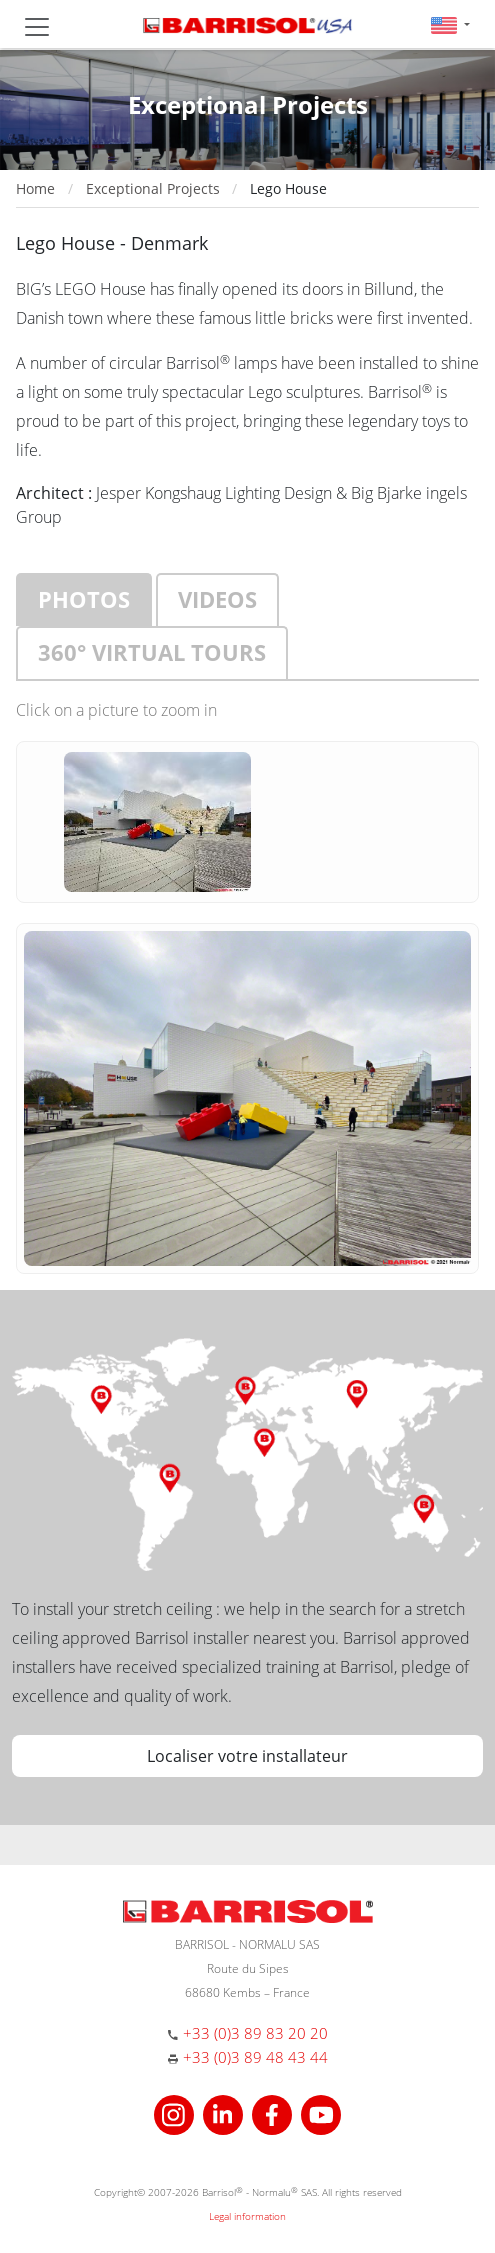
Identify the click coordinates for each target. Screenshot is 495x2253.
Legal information (247, 2216)
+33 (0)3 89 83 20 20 (255, 2033)
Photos (84, 599)
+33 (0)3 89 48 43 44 (255, 2057)
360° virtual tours (152, 652)
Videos (217, 599)
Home (35, 188)
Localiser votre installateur (247, 1756)
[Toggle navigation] (37, 27)
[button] (450, 24)
